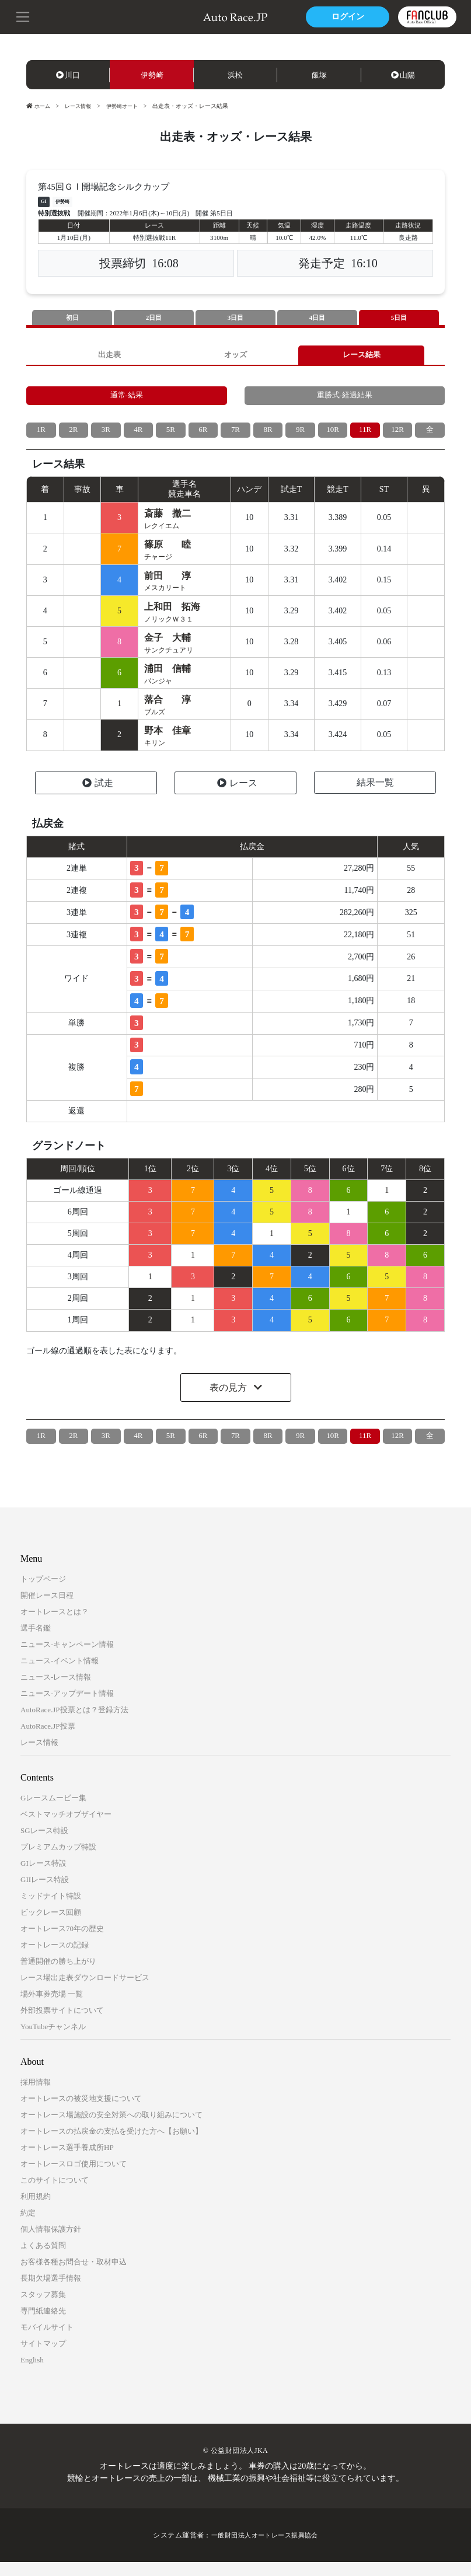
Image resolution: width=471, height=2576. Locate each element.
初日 (72, 318)
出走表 (109, 356)
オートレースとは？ (54, 1625)
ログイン (345, 16)
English (32, 2373)
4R (138, 435)
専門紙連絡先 (43, 2324)
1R (41, 435)
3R (105, 435)
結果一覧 (375, 796)
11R (365, 435)
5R (170, 435)
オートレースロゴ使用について (73, 2177)
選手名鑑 (35, 1642)
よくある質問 (43, 2259)
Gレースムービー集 (53, 1811)
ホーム (39, 106)
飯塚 (319, 75)
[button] (23, 15)
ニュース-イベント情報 (59, 1674)
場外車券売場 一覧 (51, 2007)
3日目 (236, 318)
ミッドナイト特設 (50, 1909)
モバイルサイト (47, 2341)
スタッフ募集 (43, 2308)
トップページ (43, 1593)
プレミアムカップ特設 (58, 1860)
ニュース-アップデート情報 (67, 1707)
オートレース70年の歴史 (62, 1942)
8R (268, 435)
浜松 (235, 75)
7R (235, 435)
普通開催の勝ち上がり (58, 1975)
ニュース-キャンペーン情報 (67, 1658)
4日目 (317, 318)
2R (73, 435)
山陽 (403, 75)
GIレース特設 (43, 1877)
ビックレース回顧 (50, 1926)
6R (203, 435)
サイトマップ (43, 2357)
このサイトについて (54, 2194)
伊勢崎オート (128, 106)
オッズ (236, 356)
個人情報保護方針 (50, 2243)
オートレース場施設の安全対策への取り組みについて (111, 2128)
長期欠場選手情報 (50, 2292)
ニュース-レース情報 (55, 1691)
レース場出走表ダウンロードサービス (84, 1991)
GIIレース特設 (44, 1893)
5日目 (399, 318)
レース (237, 797)
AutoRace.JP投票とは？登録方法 (74, 1723)
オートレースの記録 (54, 1958)
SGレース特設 (44, 1844)
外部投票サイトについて (62, 2024)
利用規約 (35, 2210)
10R (332, 435)
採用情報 (35, 2096)
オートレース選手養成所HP (67, 2161)
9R (300, 435)
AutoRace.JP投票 (47, 1740)
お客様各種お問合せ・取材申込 (73, 2275)
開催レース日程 (47, 1609)
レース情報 (81, 106)
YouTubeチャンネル (53, 2040)
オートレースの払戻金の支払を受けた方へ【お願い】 (111, 2145)
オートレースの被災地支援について (81, 2112)
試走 (97, 797)
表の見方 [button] (229, 1401)
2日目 (154, 318)
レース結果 (361, 356)
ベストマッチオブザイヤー (65, 1828)
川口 (68, 75)
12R (397, 435)
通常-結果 (126, 399)
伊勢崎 (152, 75)
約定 (28, 2226)
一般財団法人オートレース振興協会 (265, 2549)
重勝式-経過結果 (345, 399)
